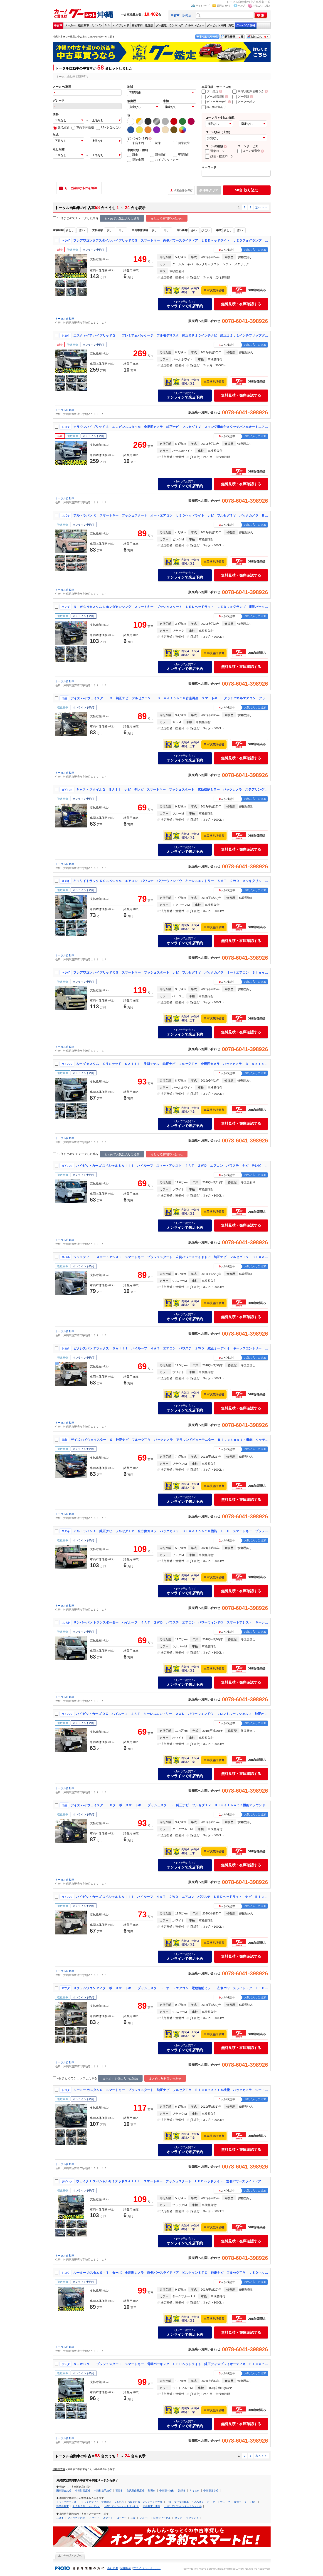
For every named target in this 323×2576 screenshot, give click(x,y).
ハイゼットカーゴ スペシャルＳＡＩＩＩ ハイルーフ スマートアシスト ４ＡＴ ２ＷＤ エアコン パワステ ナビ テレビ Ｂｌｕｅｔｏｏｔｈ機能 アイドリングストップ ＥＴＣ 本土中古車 (172, 1165)
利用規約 (125, 2568)
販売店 (186, 15)
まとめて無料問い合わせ (166, 218)
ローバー (122, 2517)
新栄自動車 (62, 2506)
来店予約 (135, 143)
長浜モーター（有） (245, 2502)
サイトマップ (203, 5)
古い (82, 230)
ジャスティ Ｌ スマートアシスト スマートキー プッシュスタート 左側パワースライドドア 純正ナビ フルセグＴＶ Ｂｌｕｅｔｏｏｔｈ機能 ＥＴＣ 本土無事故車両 (171, 1257)
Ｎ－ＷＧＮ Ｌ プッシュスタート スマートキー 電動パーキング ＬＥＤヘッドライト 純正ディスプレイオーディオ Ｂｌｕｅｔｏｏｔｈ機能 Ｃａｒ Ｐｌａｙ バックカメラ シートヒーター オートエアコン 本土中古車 (171, 2364)
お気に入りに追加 (261, 5)
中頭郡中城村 (166, 2490)
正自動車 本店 (151, 2506)
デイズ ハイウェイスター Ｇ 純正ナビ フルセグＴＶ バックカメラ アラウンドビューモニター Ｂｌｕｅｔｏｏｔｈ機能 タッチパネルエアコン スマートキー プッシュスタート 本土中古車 (170, 1439)
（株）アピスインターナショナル (183, 2506)
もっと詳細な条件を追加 (80, 188)
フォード (144, 2517)
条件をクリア (208, 190)
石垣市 (119, 2490)
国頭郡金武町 (63, 2490)
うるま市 (195, 2490)
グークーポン (243, 101)
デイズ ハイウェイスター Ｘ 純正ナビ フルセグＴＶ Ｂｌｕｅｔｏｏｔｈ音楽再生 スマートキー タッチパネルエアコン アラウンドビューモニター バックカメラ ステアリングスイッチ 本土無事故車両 (170, 698)
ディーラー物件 (214, 101)
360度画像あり (214, 107)
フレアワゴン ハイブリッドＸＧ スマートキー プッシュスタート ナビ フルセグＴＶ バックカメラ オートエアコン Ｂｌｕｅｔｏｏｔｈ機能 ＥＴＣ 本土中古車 (171, 972)
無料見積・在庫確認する (241, 304)
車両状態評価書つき (248, 91)
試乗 (155, 143)
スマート (108, 2517)
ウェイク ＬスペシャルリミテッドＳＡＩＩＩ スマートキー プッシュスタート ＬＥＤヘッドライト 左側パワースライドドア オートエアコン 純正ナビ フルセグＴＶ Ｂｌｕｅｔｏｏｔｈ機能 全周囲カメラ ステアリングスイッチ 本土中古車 (172, 2181)
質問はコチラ (224, 5)
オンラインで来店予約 (185, 304)
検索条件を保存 (183, 190)
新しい (70, 230)
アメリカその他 (76, 2517)
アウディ (94, 2517)
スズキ (60, 2517)
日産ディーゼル (162, 2517)
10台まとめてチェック (70, 218)
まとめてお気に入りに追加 (122, 218)
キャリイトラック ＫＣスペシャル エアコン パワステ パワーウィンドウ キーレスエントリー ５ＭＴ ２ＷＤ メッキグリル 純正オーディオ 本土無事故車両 (171, 880)
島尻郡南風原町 (135, 2490)
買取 (231, 25)
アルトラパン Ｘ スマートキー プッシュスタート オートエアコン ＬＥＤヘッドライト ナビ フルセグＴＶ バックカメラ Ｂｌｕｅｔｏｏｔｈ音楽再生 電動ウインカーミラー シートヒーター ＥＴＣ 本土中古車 (171, 515)
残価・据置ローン (219, 156)
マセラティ (192, 2517)
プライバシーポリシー (146, 2568)
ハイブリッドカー (164, 160)
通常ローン (215, 151)
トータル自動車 (64, 318)
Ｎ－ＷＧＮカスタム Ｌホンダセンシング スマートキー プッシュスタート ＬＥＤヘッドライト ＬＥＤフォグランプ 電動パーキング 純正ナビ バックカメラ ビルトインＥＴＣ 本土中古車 (171, 606)
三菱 (133, 2517)
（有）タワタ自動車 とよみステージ (187, 2502)
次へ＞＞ (261, 207)
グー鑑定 (161, 25)
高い (121, 230)
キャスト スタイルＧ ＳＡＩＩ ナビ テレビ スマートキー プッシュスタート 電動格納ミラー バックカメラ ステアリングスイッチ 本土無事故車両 (172, 789)
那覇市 (151, 2490)
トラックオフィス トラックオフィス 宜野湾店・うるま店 (90, 2502)
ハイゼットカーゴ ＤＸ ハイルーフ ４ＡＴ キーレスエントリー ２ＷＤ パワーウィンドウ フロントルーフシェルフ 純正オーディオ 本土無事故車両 (172, 1713)
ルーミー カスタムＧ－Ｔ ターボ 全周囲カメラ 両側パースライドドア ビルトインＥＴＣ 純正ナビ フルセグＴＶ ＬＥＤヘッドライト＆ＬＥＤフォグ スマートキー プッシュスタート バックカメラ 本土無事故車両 (171, 2272)
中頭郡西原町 (82, 2490)
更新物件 (181, 155)
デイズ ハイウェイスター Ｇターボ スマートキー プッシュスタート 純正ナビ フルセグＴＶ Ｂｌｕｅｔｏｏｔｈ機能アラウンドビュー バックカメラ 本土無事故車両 (170, 1805)
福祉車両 (137, 25)
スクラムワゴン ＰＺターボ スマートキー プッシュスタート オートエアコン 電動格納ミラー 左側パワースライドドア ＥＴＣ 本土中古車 (171, 1988)
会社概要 (112, 2568)
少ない (205, 230)
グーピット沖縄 (216, 25)
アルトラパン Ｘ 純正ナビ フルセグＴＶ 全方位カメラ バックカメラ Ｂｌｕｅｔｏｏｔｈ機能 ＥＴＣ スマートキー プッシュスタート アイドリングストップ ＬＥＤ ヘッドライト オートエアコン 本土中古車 (171, 1531)
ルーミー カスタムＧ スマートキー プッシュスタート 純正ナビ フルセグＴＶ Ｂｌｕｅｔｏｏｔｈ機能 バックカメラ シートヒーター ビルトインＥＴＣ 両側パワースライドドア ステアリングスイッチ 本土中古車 (171, 2089)
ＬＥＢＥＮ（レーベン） (86, 2506)
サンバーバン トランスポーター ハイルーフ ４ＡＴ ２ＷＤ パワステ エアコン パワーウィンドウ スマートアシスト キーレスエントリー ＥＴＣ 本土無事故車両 (171, 1622)
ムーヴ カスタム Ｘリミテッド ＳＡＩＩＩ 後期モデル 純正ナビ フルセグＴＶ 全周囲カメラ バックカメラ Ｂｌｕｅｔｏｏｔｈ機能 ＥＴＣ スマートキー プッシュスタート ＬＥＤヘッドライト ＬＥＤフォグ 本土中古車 (172, 1063)
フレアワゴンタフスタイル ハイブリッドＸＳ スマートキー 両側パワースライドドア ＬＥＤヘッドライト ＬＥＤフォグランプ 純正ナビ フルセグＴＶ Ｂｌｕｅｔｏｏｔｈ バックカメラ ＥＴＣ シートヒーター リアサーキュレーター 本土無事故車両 (171, 240)
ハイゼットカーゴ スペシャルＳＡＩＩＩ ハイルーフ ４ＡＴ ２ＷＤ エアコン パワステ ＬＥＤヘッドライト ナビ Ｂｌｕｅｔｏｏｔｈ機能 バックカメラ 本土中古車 (172, 1896)
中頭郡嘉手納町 (102, 2490)
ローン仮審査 (248, 150)
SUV (108, 25)
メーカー (70, 25)
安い (110, 230)
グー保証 (240, 96)
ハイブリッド (121, 25)
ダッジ (178, 2517)
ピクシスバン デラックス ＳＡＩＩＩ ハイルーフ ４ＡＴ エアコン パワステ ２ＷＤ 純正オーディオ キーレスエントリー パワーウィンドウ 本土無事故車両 (171, 1348)
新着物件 (158, 155)
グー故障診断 (213, 96)
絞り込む (246, 190)
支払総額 (61, 127)
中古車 (58, 25)
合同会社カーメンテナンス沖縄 (145, 2502)
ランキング (176, 25)
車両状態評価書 (214, 290)
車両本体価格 (82, 127)
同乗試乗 (181, 143)
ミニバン (96, 25)
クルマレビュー (194, 25)
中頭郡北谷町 (210, 2490)
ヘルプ (241, 5)
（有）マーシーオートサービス (121, 2506)
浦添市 (182, 2490)
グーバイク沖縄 (245, 25)
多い (194, 230)
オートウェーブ (221, 2502)
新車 (132, 155)
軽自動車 (83, 25)
